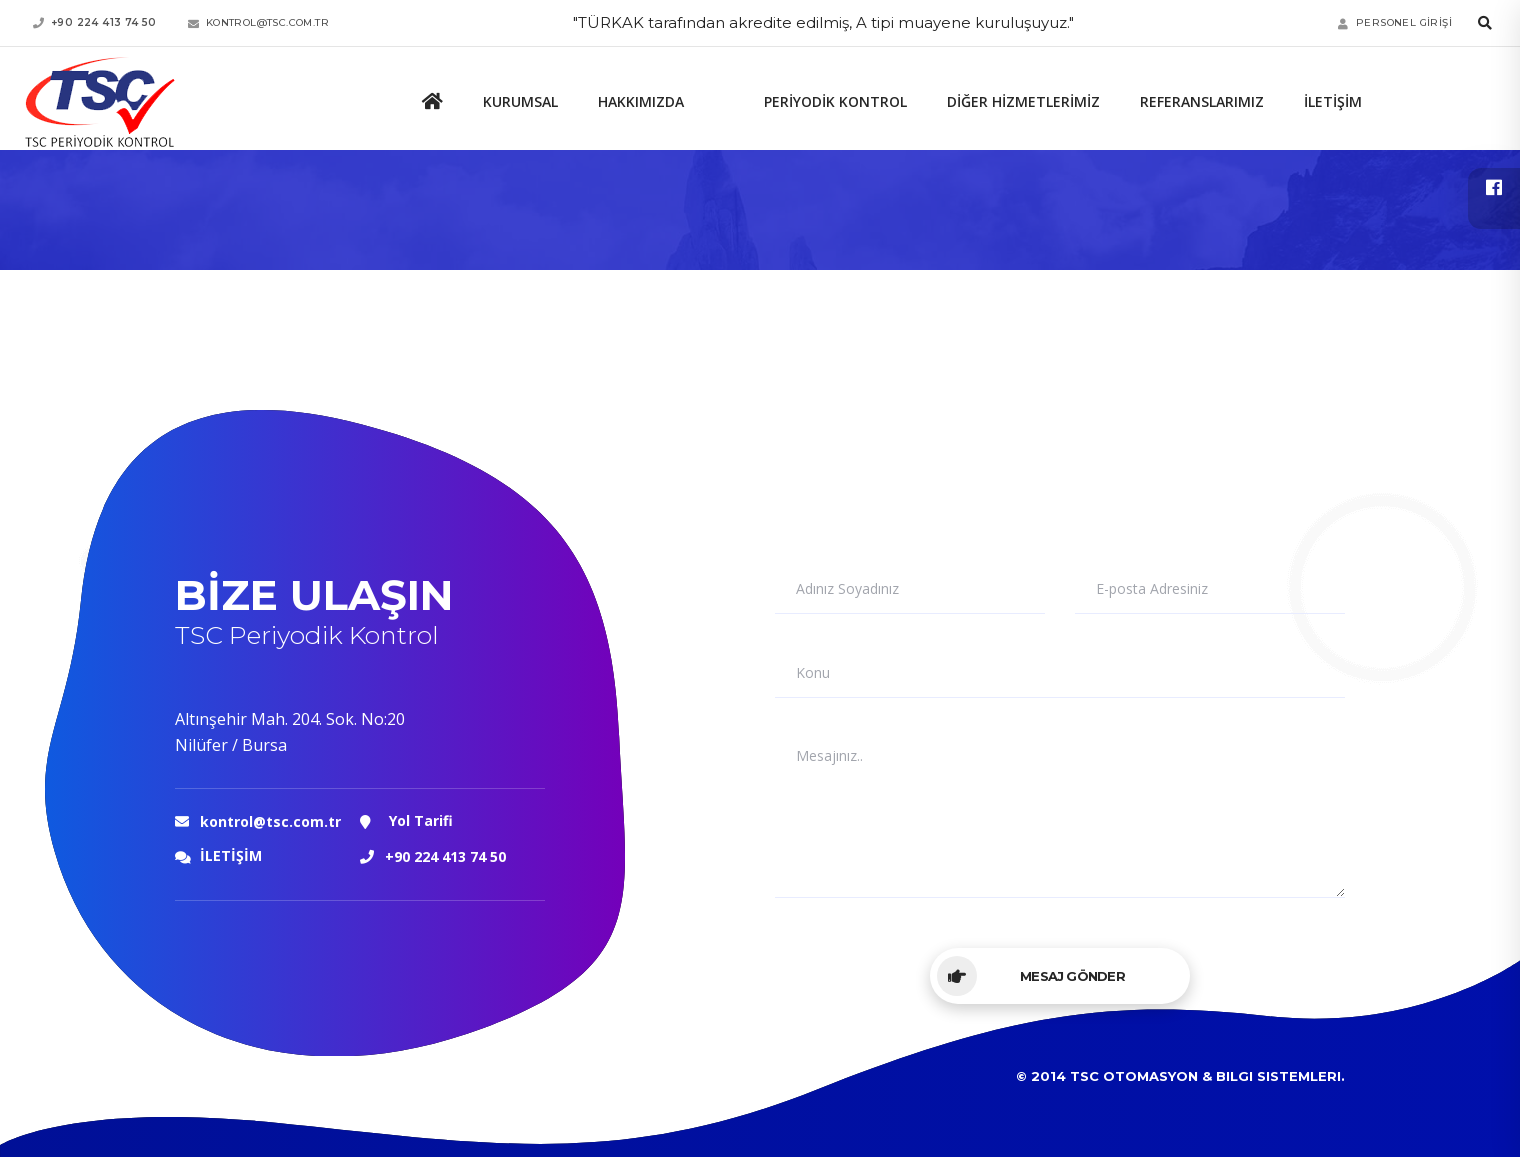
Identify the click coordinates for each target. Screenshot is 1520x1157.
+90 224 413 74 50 (445, 856)
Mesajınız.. (829, 756)
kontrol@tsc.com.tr (270, 821)
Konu (813, 673)
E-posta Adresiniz (1152, 589)
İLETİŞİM (218, 858)
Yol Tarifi (406, 822)
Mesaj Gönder (1031, 976)
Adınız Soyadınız (847, 589)
